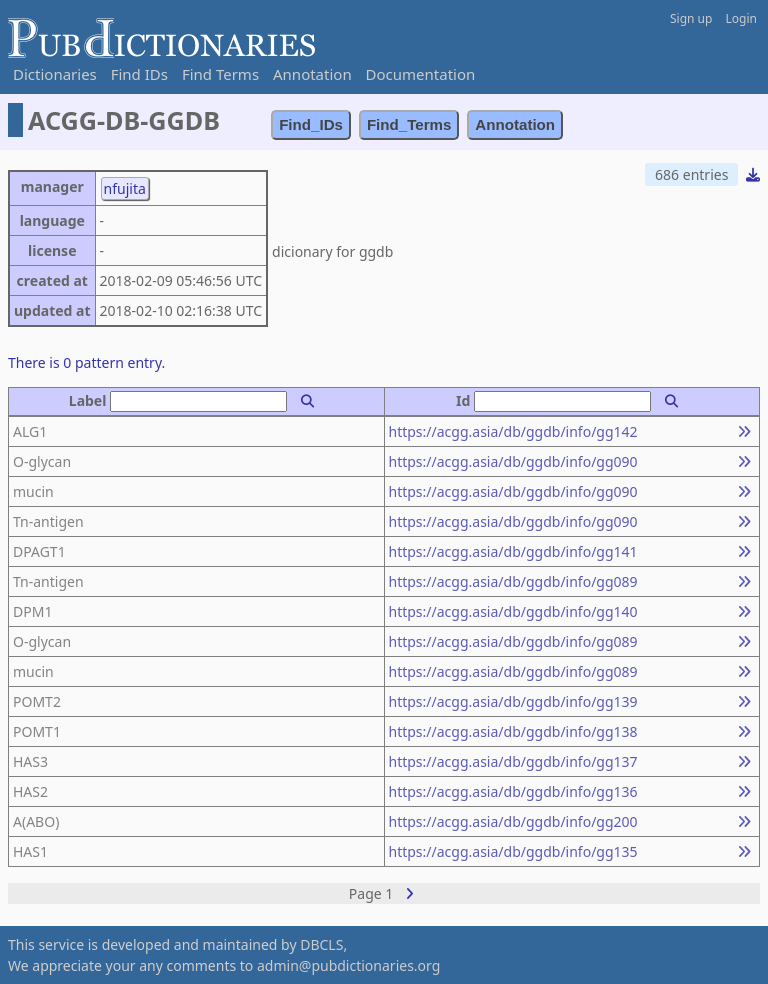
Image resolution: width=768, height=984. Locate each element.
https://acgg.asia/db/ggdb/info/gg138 (513, 731)
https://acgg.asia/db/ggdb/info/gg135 (513, 851)
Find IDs (139, 74)
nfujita (125, 188)
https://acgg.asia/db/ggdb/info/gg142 (513, 431)
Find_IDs (311, 124)
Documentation (421, 74)
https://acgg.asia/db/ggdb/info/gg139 (513, 701)
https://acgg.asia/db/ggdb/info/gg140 (513, 611)
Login (741, 18)
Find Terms (220, 74)
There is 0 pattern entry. (86, 362)
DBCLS (321, 944)
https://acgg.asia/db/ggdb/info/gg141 (513, 551)
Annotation (312, 74)
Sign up (691, 18)
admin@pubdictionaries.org (348, 965)
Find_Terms (409, 124)
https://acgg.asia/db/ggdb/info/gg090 (513, 461)
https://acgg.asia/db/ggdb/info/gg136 (513, 791)
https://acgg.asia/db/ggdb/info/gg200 (513, 821)
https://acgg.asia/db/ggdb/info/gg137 (513, 761)
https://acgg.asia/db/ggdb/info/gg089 (513, 581)
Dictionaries (55, 74)
